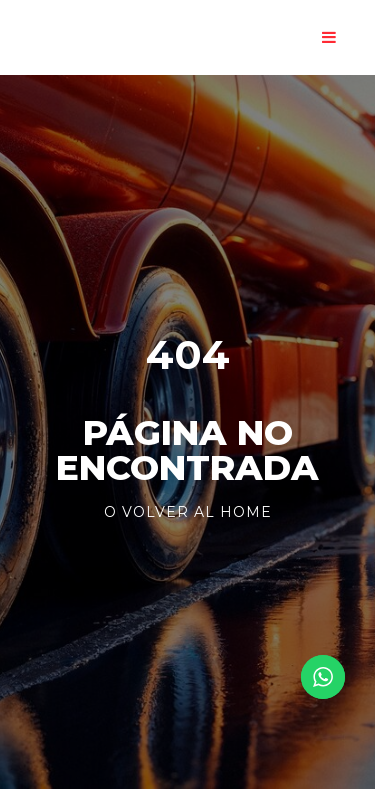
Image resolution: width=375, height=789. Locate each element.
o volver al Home (188, 512)
